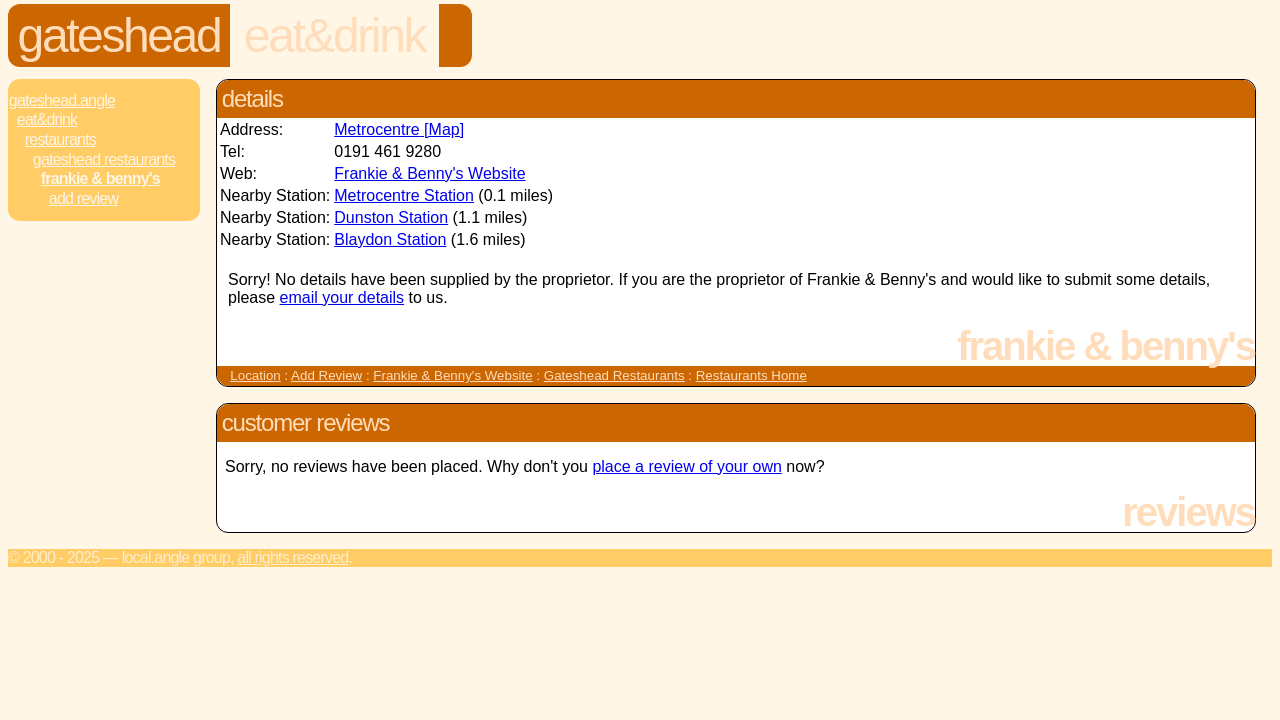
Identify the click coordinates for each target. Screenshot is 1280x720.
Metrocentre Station (404, 195)
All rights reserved (292, 557)
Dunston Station (391, 217)
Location (255, 375)
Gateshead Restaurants (104, 159)
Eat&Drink (334, 35)
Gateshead (119, 35)
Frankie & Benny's (100, 178)
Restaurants (60, 139)
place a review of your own (686, 466)
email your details (342, 297)
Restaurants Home (751, 375)
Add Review (326, 375)
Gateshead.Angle (62, 100)
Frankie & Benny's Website (429, 173)
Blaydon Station (390, 239)
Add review (83, 198)
